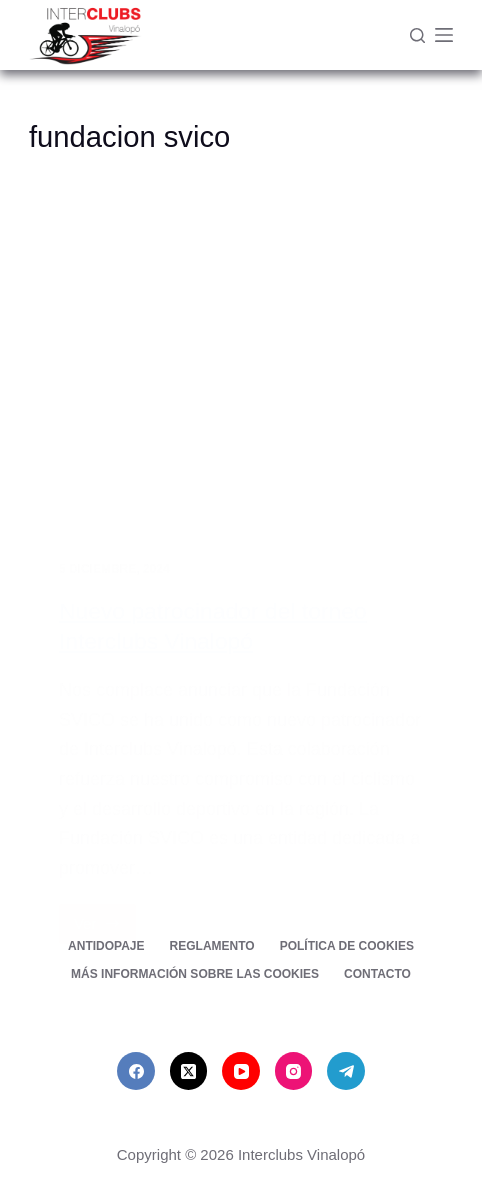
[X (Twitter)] (189, 1071)
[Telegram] (346, 1071)
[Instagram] (294, 1071)
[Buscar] (417, 35)
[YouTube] (241, 1071)
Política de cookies (347, 946)
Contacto (377, 974)
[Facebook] (136, 1071)
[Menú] (444, 35)
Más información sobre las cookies (195, 974)
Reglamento (212, 946)
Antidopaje (106, 946)
